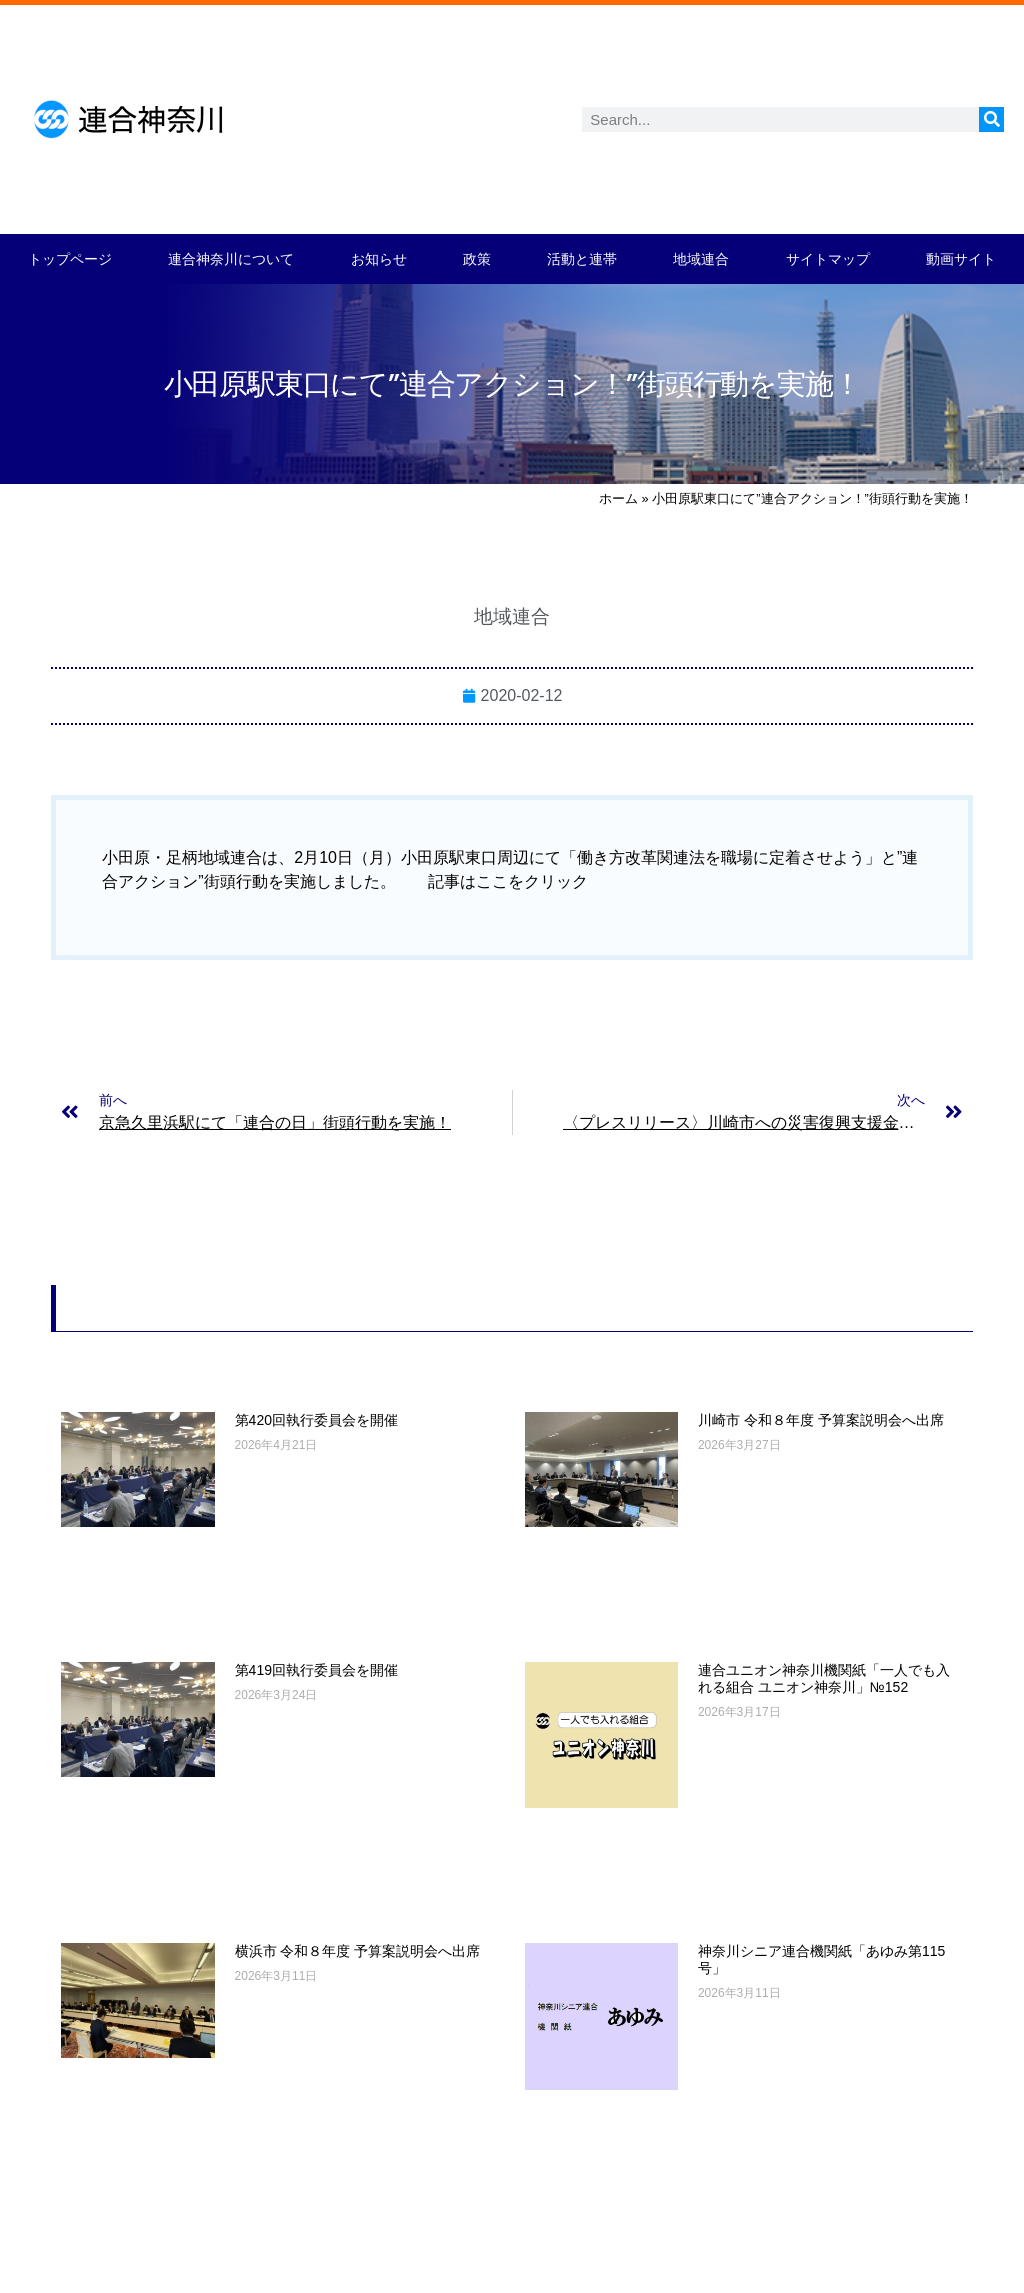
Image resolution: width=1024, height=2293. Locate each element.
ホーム (618, 498)
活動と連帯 (582, 259)
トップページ (70, 259)
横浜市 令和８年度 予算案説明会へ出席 (358, 1951)
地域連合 (701, 259)
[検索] (991, 119)
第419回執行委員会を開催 (316, 1670)
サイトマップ (828, 259)
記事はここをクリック (508, 881)
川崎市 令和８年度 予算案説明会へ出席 (821, 1420)
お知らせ (379, 259)
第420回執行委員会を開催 (316, 1420)
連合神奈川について (231, 259)
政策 (477, 259)
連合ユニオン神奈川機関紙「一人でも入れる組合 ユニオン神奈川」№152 (824, 1678)
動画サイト (961, 259)
